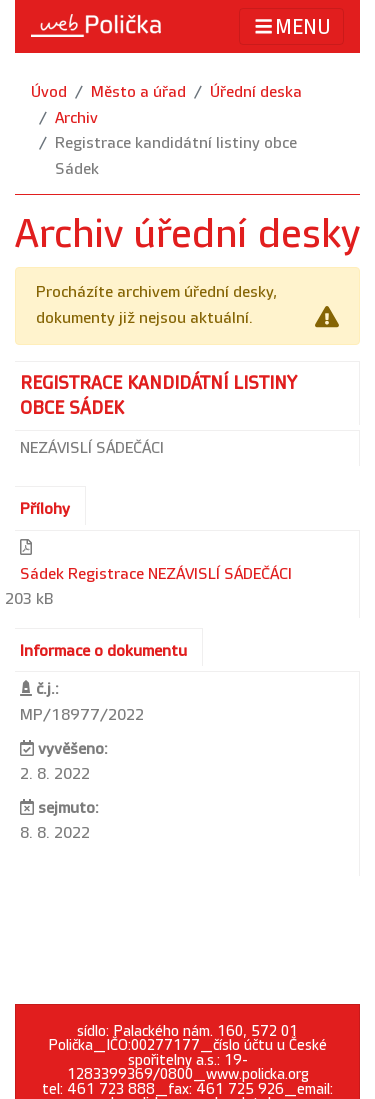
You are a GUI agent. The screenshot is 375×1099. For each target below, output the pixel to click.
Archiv (76, 118)
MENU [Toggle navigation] (291, 26)
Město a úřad (138, 92)
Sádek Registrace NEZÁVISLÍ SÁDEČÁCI (156, 574)
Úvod (49, 92)
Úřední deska (256, 92)
